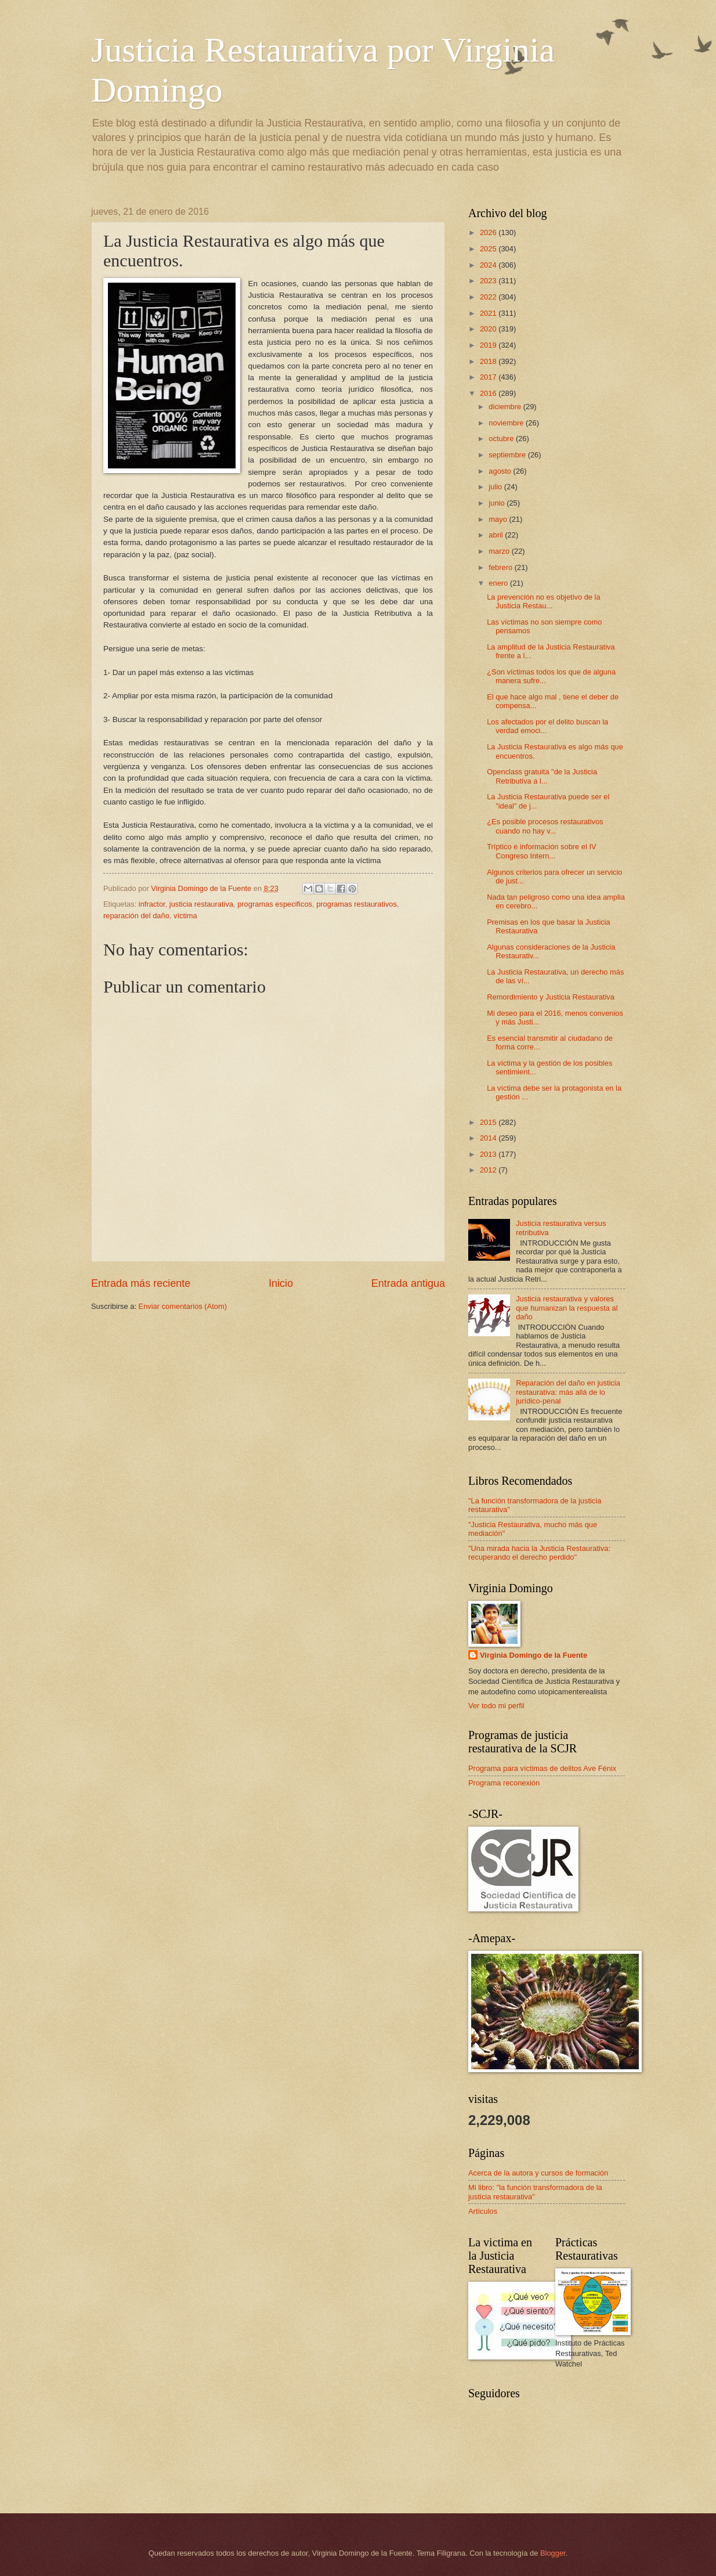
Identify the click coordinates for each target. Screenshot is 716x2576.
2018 (489, 361)
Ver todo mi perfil (496, 1705)
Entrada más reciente (140, 1283)
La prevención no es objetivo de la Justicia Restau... (543, 601)
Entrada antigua (408, 1283)
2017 (489, 377)
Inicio (281, 1283)
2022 (489, 297)
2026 (489, 232)
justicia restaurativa (201, 904)
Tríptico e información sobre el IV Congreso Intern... (541, 851)
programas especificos (274, 904)
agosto (501, 471)
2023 (489, 280)
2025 (489, 248)
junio (498, 503)
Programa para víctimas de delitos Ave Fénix (542, 1768)
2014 (489, 1138)
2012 (489, 1170)
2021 (489, 313)
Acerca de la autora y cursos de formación (538, 2173)
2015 (489, 1122)
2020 (489, 328)
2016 (489, 393)
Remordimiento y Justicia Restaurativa (550, 997)
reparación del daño (136, 915)
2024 (489, 265)
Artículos (482, 2211)
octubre (502, 438)
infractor (152, 904)
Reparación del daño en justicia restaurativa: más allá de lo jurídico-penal (568, 1392)
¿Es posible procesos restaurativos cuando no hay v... (545, 826)
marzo (500, 551)
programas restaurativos (356, 904)
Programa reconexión (504, 1782)
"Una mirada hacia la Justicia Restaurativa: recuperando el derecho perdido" (539, 1552)
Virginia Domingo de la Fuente (533, 1655)
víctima (185, 915)
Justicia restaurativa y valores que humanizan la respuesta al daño (566, 1307)
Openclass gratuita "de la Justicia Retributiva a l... (542, 776)
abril (497, 535)
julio (496, 486)
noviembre (507, 422)
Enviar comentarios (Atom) (183, 1306)
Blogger (553, 2553)
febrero (501, 567)
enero (499, 583)
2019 (489, 345)
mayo (499, 519)
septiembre (508, 454)
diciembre (506, 406)
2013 (489, 1154)
